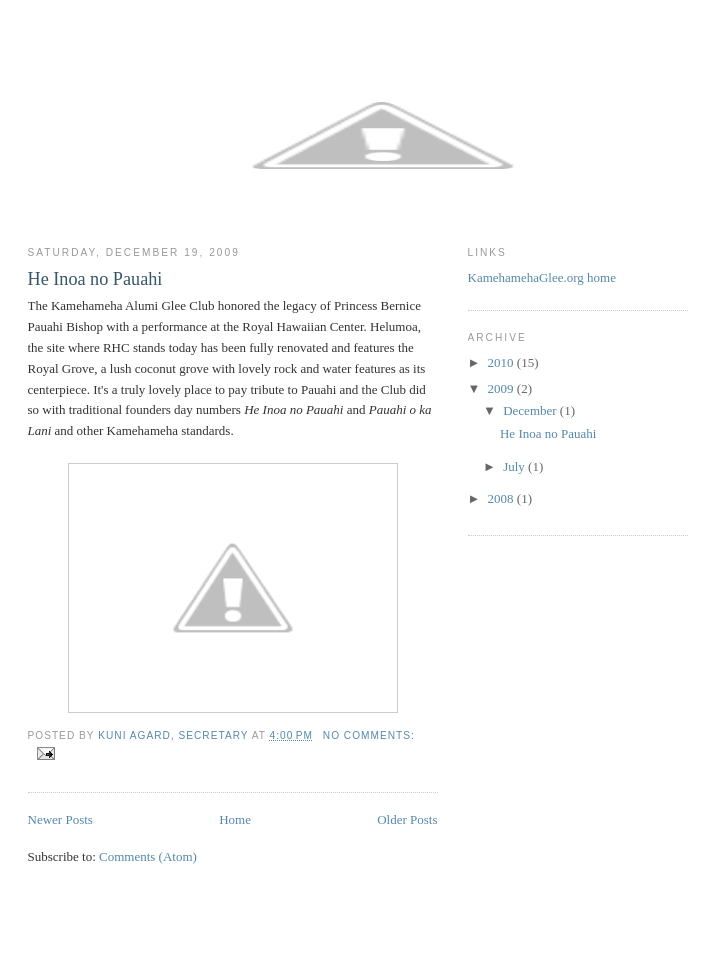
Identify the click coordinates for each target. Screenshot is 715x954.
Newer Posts (60, 819)
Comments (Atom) (148, 856)
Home (235, 819)
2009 (502, 388)
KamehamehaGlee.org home (542, 277)
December (531, 410)
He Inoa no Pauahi (95, 279)
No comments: (369, 735)
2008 (502, 498)
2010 (502, 362)
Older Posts (407, 819)
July (515, 466)
